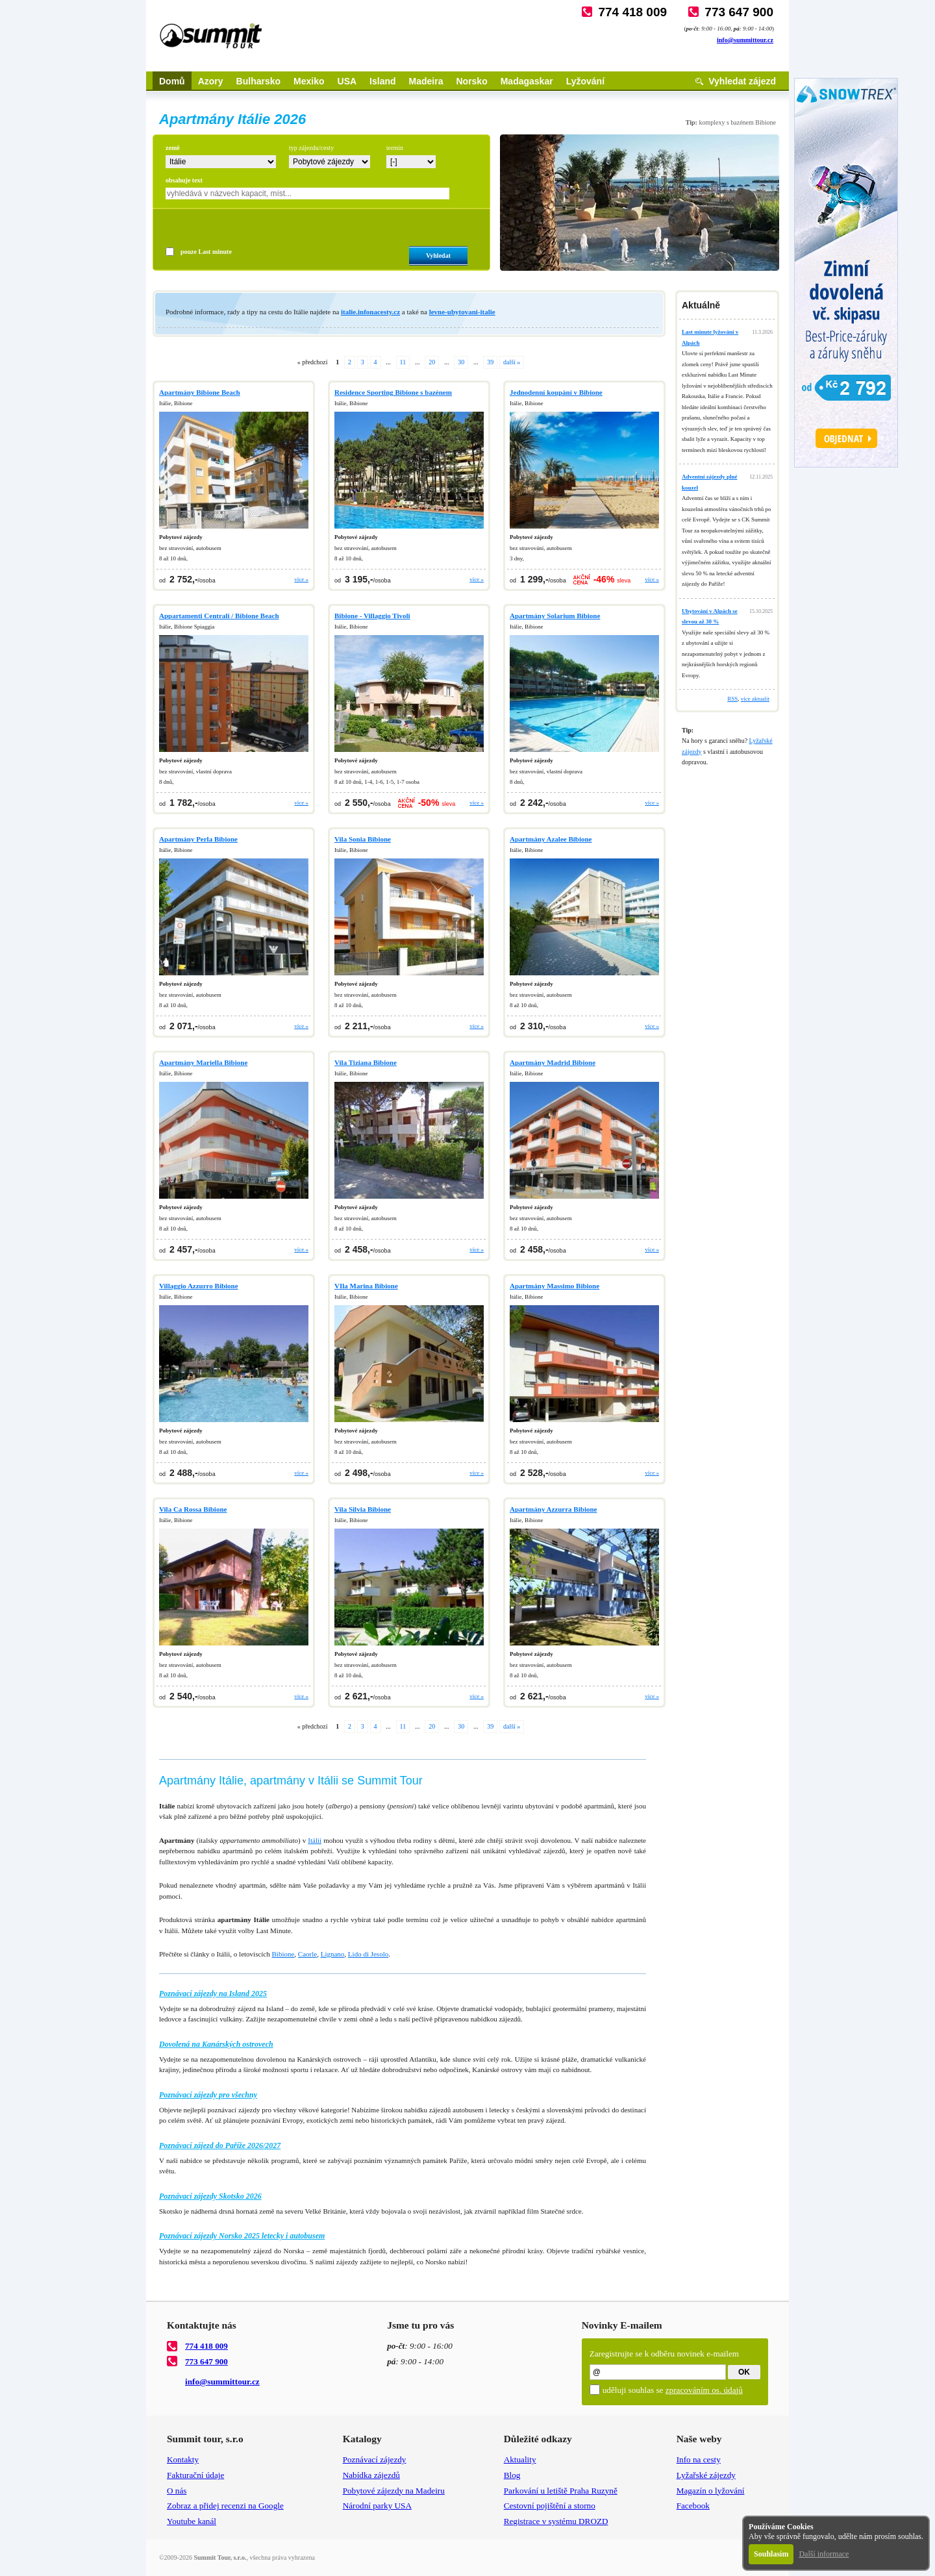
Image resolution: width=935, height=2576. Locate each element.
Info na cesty (699, 2459)
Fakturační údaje (195, 2475)
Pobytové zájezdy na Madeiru (394, 2490)
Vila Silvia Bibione (362, 1509)
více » (301, 579)
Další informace (824, 2553)
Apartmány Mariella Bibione (203, 1062)
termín (394, 147)
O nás (176, 2490)
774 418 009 (632, 12)
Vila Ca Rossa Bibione (193, 1509)
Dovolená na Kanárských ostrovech (216, 2044)
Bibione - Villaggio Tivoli (372, 615)
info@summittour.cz (745, 40)
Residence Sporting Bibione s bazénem (393, 392)
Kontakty (183, 2459)
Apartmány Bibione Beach (199, 392)
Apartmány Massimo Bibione (554, 1286)
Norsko (471, 81)
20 (432, 362)
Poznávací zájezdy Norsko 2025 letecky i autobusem (242, 2235)
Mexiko (308, 81)
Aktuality (520, 2459)
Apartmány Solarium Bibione (555, 615)
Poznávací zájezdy (374, 2459)
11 (403, 362)
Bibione (283, 1954)
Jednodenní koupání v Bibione (556, 392)
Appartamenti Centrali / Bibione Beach (219, 615)
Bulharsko (258, 81)
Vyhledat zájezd (742, 81)
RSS (732, 698)
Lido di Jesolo (368, 1954)
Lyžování (585, 81)
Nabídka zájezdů (371, 2475)
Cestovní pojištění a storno (549, 2505)
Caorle (307, 1954)
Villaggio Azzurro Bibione (198, 1286)
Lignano (333, 1954)
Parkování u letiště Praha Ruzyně (560, 2490)
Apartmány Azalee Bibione (551, 839)
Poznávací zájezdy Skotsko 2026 (210, 2196)
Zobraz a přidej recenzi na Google (225, 2505)
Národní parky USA (377, 2505)
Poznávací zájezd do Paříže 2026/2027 (219, 2145)
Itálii (314, 1840)
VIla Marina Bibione (366, 1286)
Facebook (693, 2505)
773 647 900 (738, 12)
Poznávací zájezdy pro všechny (208, 2094)
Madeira (426, 81)
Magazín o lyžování (711, 2490)
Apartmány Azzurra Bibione (553, 1509)
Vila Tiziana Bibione (365, 1062)
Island (382, 81)
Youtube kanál (191, 2521)
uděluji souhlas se (673, 2390)
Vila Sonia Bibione (362, 839)
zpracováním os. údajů (704, 2390)
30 (461, 362)
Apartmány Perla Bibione (198, 839)
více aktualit (755, 698)
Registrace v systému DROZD (556, 2521)
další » (511, 362)
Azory (210, 81)
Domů (172, 81)
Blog (512, 2475)
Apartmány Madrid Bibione (552, 1062)
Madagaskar (527, 81)
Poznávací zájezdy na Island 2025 (213, 1993)
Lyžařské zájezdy (706, 2475)
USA (347, 81)
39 (490, 362)
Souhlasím (771, 2553)
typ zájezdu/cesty (311, 147)
